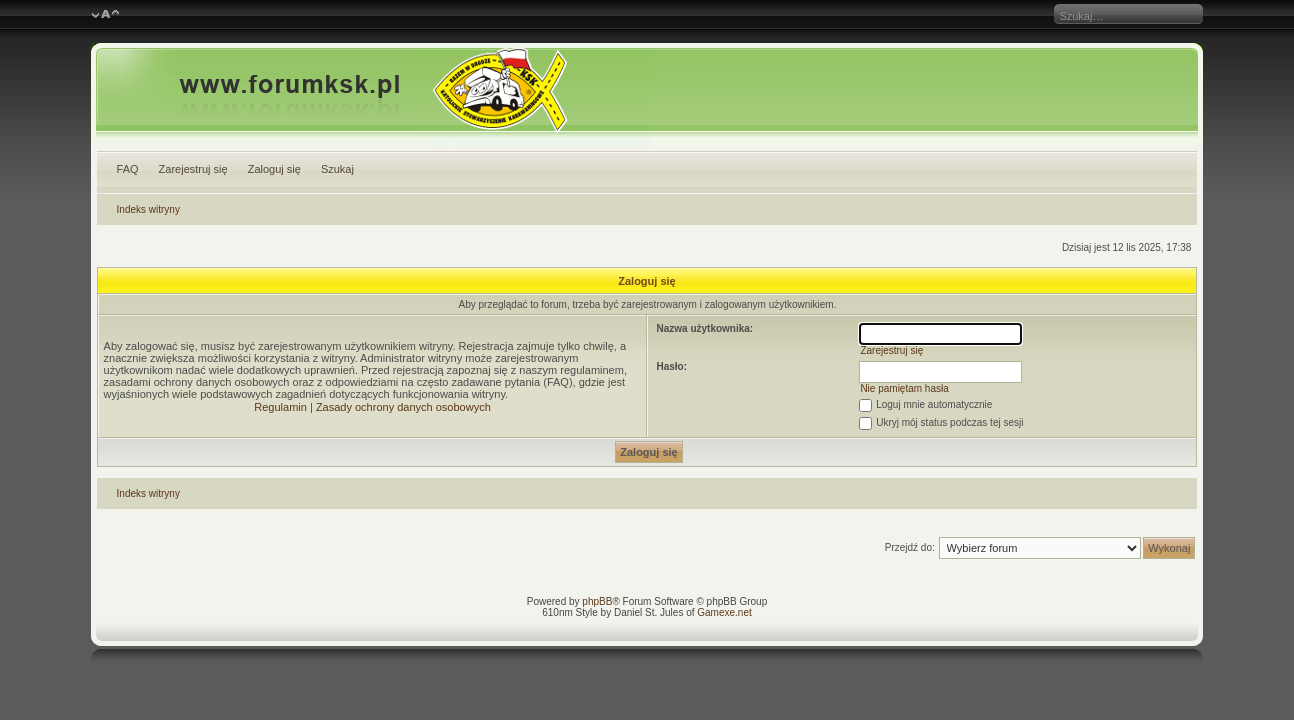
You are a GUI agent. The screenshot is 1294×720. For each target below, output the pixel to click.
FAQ (128, 169)
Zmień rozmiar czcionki (105, 15)
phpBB (597, 601)
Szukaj (337, 169)
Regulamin (280, 407)
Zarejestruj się (193, 169)
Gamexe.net (724, 612)
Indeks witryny (148, 209)
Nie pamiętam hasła (904, 388)
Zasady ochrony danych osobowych (403, 407)
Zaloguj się (274, 169)
